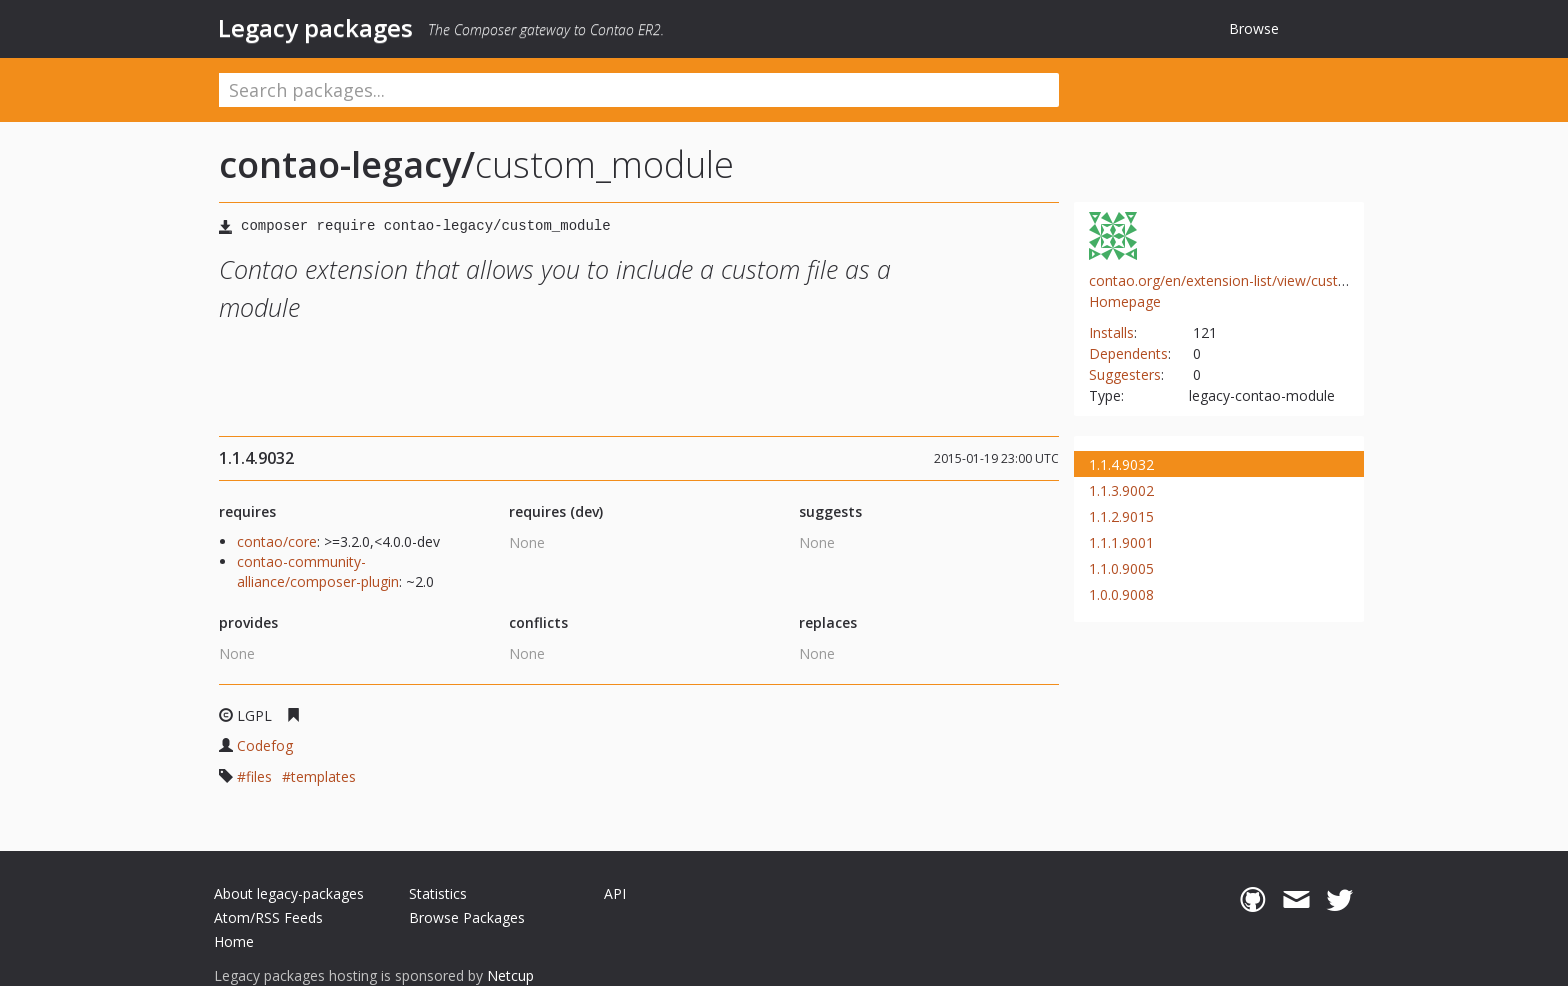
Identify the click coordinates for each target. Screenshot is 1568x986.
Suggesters (1125, 374)
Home (234, 941)
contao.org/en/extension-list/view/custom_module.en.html (1277, 280)
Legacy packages (315, 28)
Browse (1254, 28)
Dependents (1128, 353)
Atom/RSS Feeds (268, 917)
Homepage (1125, 301)
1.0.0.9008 (1121, 594)
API (615, 893)
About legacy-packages (289, 893)
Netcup (510, 975)
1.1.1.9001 (1121, 542)
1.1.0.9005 (1121, 568)
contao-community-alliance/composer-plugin (318, 571)
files (259, 776)
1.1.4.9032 (1121, 464)
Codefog (265, 745)
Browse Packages (467, 917)
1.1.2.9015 (1121, 516)
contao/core (277, 541)
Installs (1111, 332)
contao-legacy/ (347, 164)
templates (323, 776)
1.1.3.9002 (1121, 490)
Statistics (438, 893)
